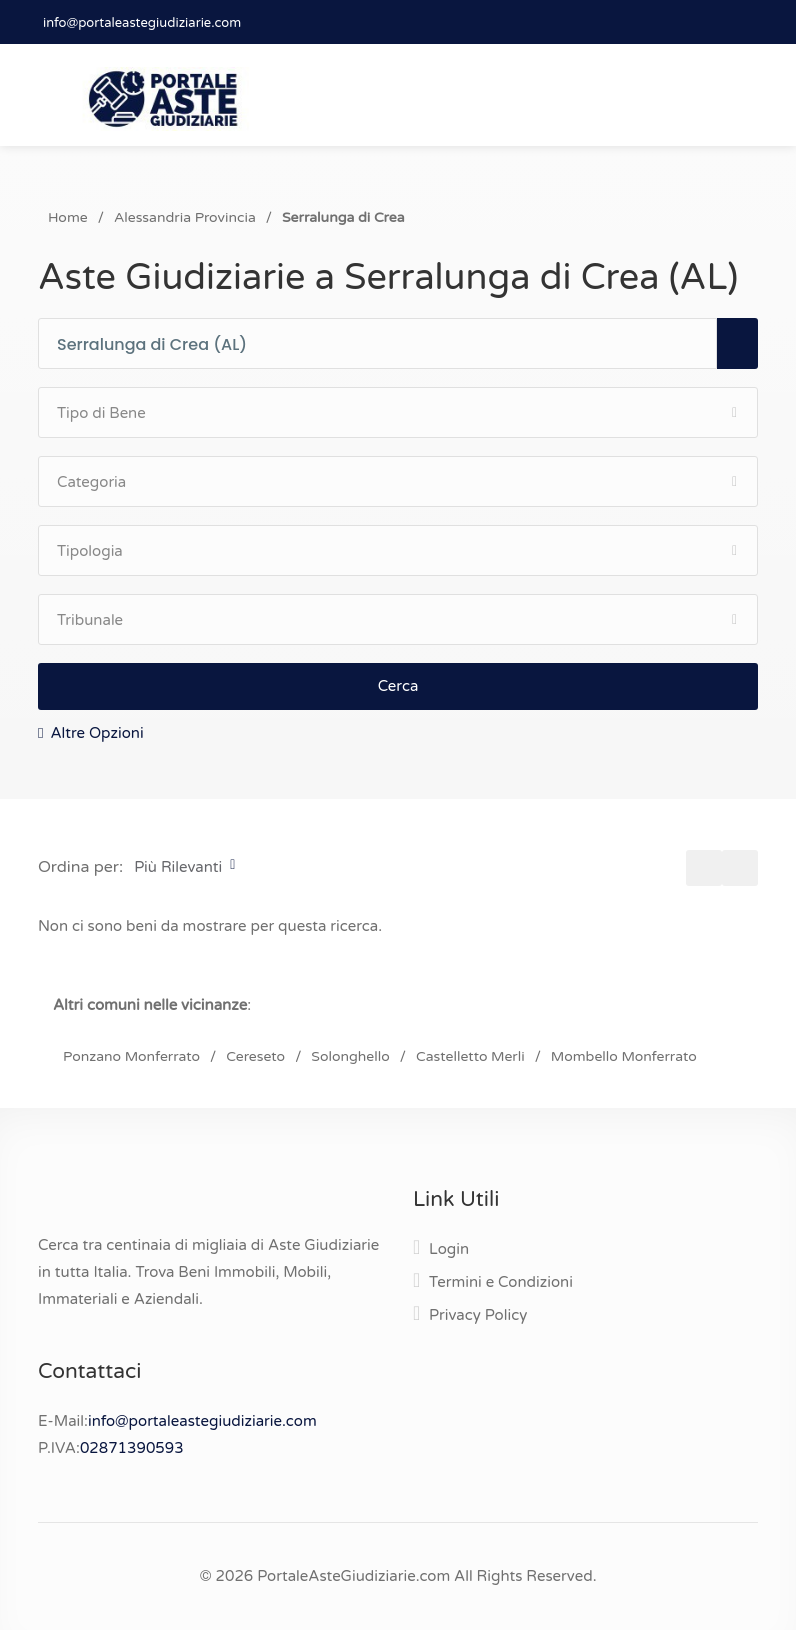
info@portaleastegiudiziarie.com (142, 23)
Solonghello (350, 1056)
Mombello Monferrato (624, 1056)
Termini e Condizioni (501, 1282)
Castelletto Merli (470, 1056)
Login (449, 1249)
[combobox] (386, 344)
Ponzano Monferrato (131, 1056)
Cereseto (255, 1056)
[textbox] (386, 345)
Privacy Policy (478, 1315)
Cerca (398, 686)
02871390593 (132, 1448)
